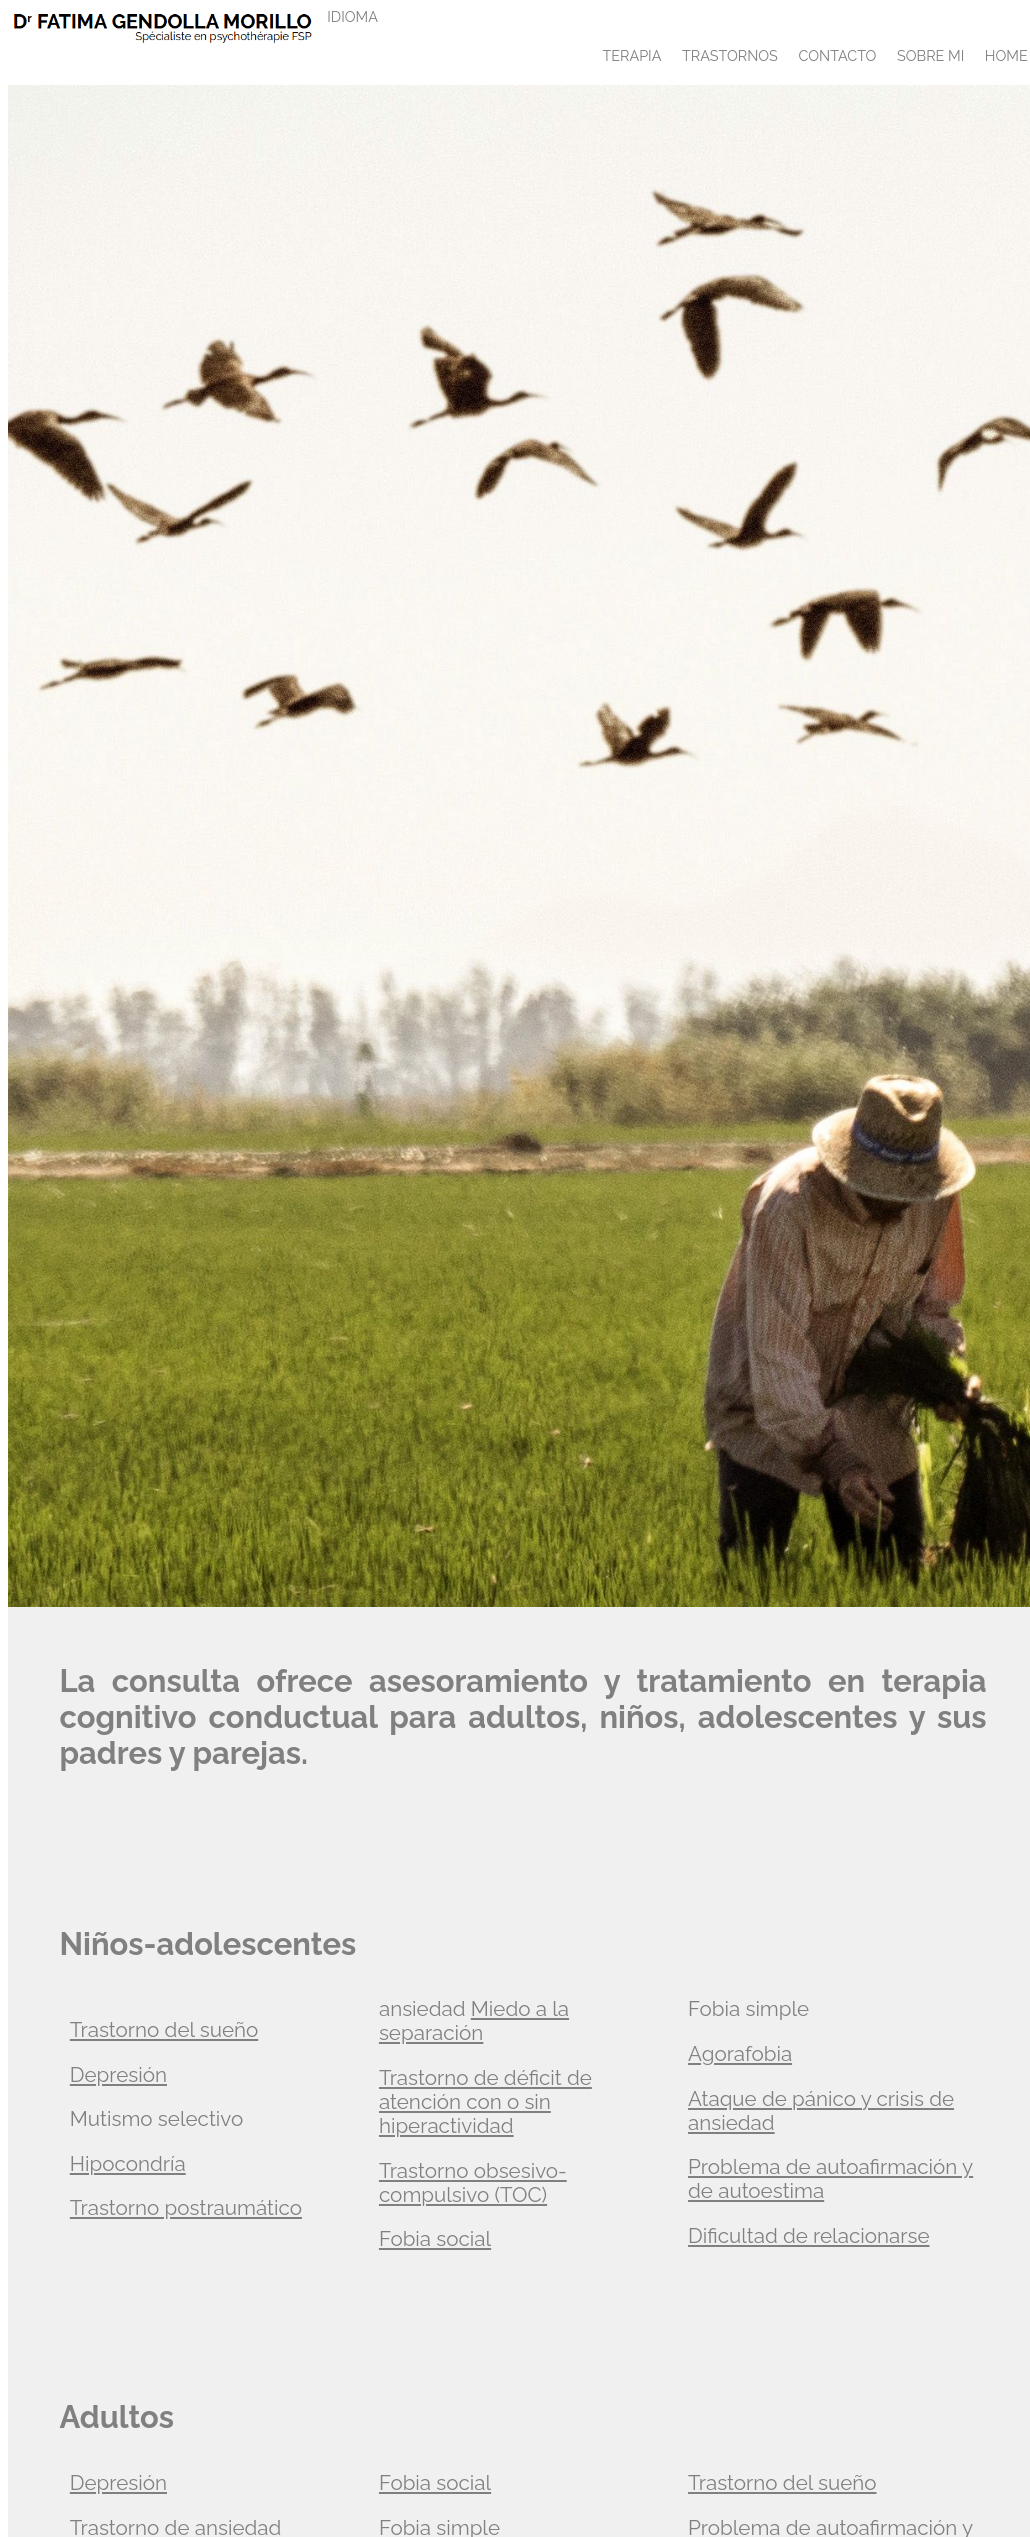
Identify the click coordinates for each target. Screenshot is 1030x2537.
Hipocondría (128, 2164)
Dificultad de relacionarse (808, 2236)
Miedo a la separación (474, 2021)
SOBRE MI (930, 55)
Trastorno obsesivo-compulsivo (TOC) (473, 2183)
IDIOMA (352, 16)
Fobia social (435, 2239)
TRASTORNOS (730, 55)
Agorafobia (740, 2054)
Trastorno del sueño (164, 2030)
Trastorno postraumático (186, 2208)
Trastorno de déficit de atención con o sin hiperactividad (485, 2102)
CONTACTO (837, 55)
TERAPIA (631, 55)
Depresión (118, 2075)
